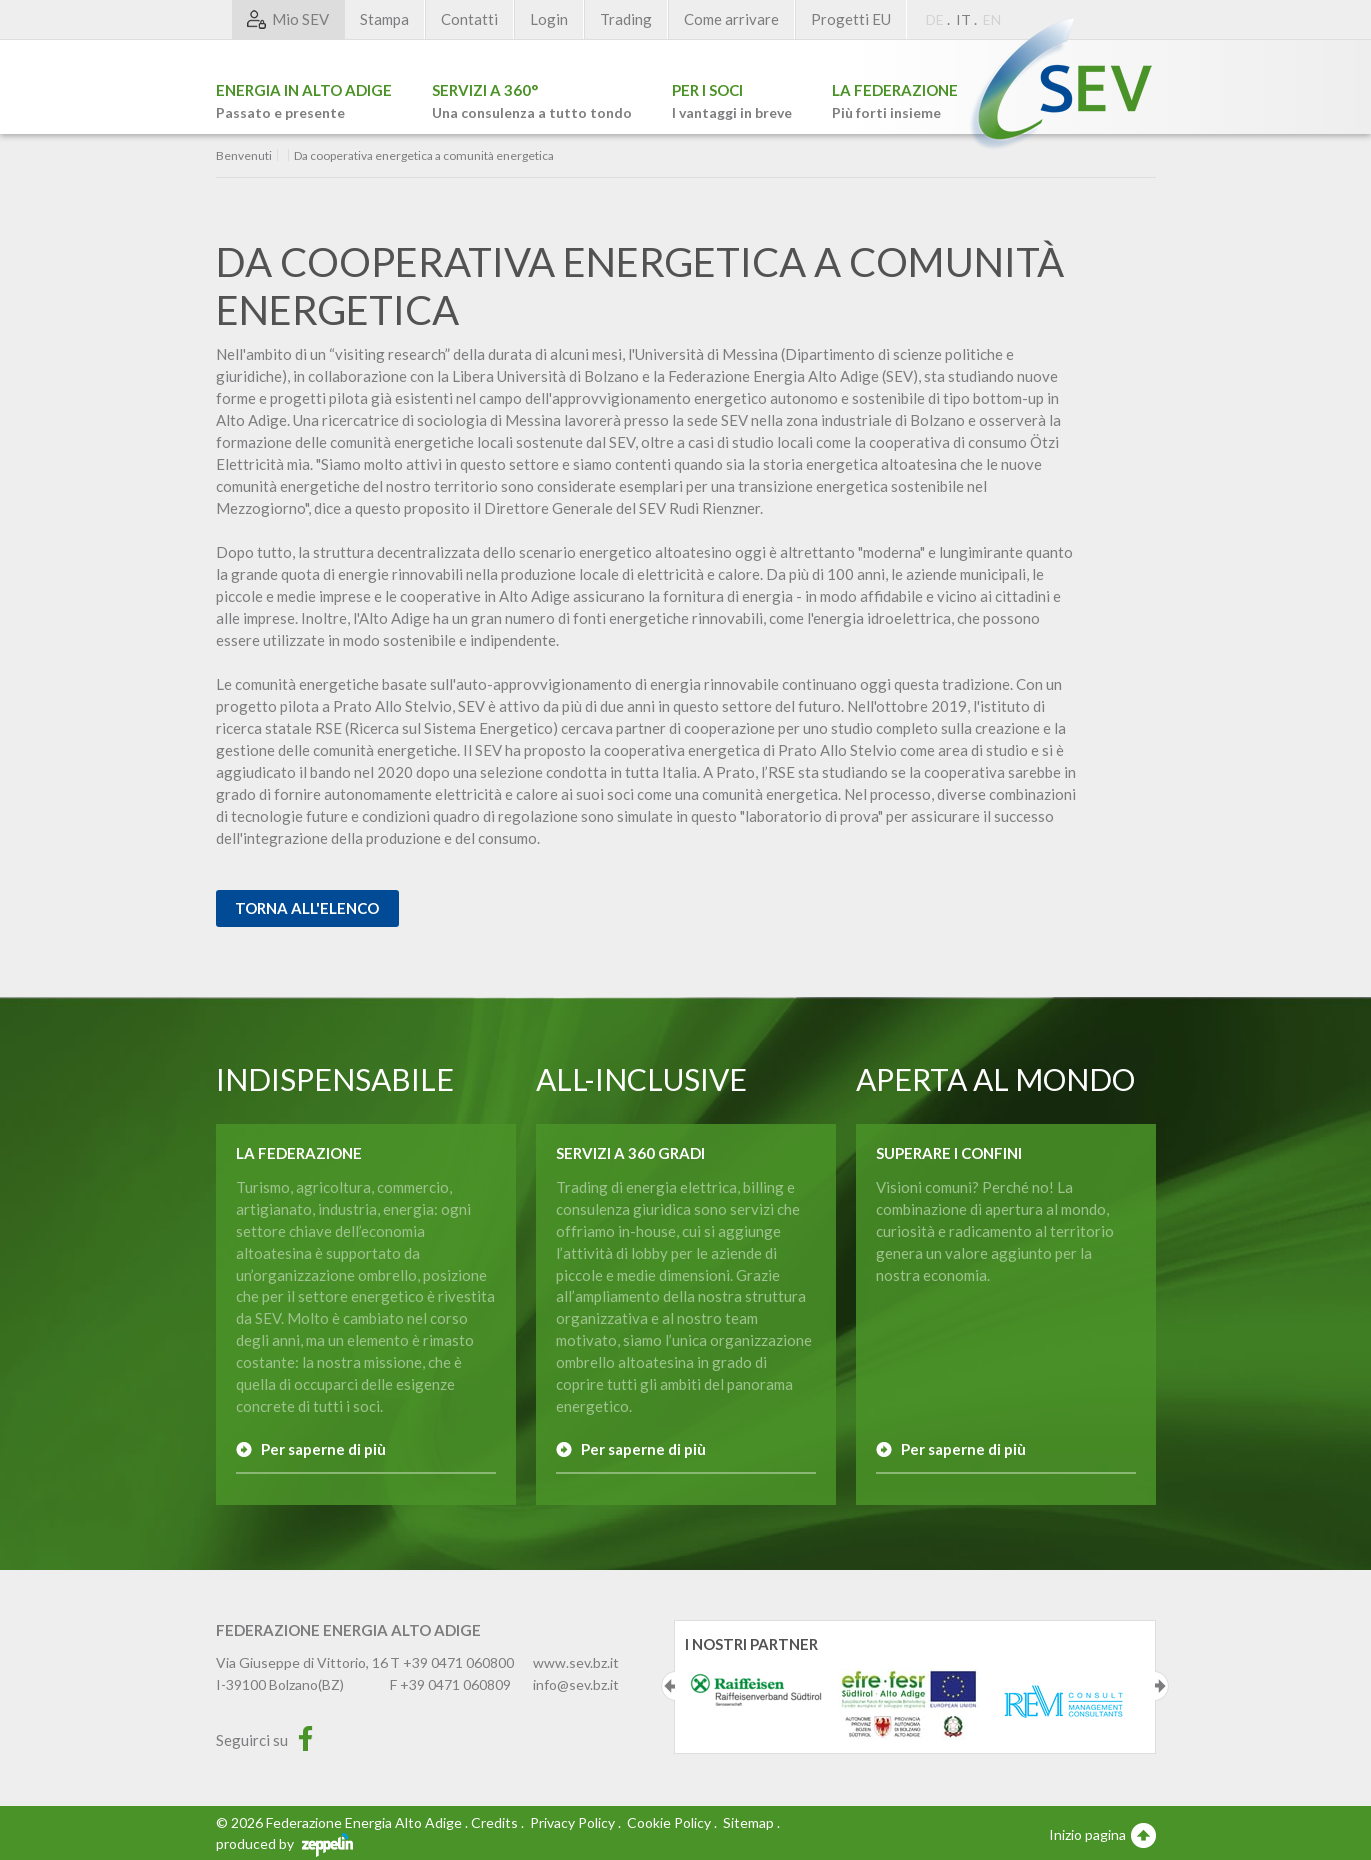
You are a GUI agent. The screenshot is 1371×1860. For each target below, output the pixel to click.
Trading (626, 19)
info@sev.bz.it (576, 1684)
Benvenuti (244, 156)
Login (549, 19)
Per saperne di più (323, 1449)
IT (963, 19)
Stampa (384, 19)
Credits (494, 1822)
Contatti (469, 19)
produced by (284, 1843)
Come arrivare (731, 19)
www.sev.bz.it (576, 1662)
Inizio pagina (1102, 1834)
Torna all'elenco (307, 908)
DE (935, 19)
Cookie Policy (669, 1822)
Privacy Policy (572, 1822)
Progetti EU (851, 19)
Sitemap (748, 1822)
